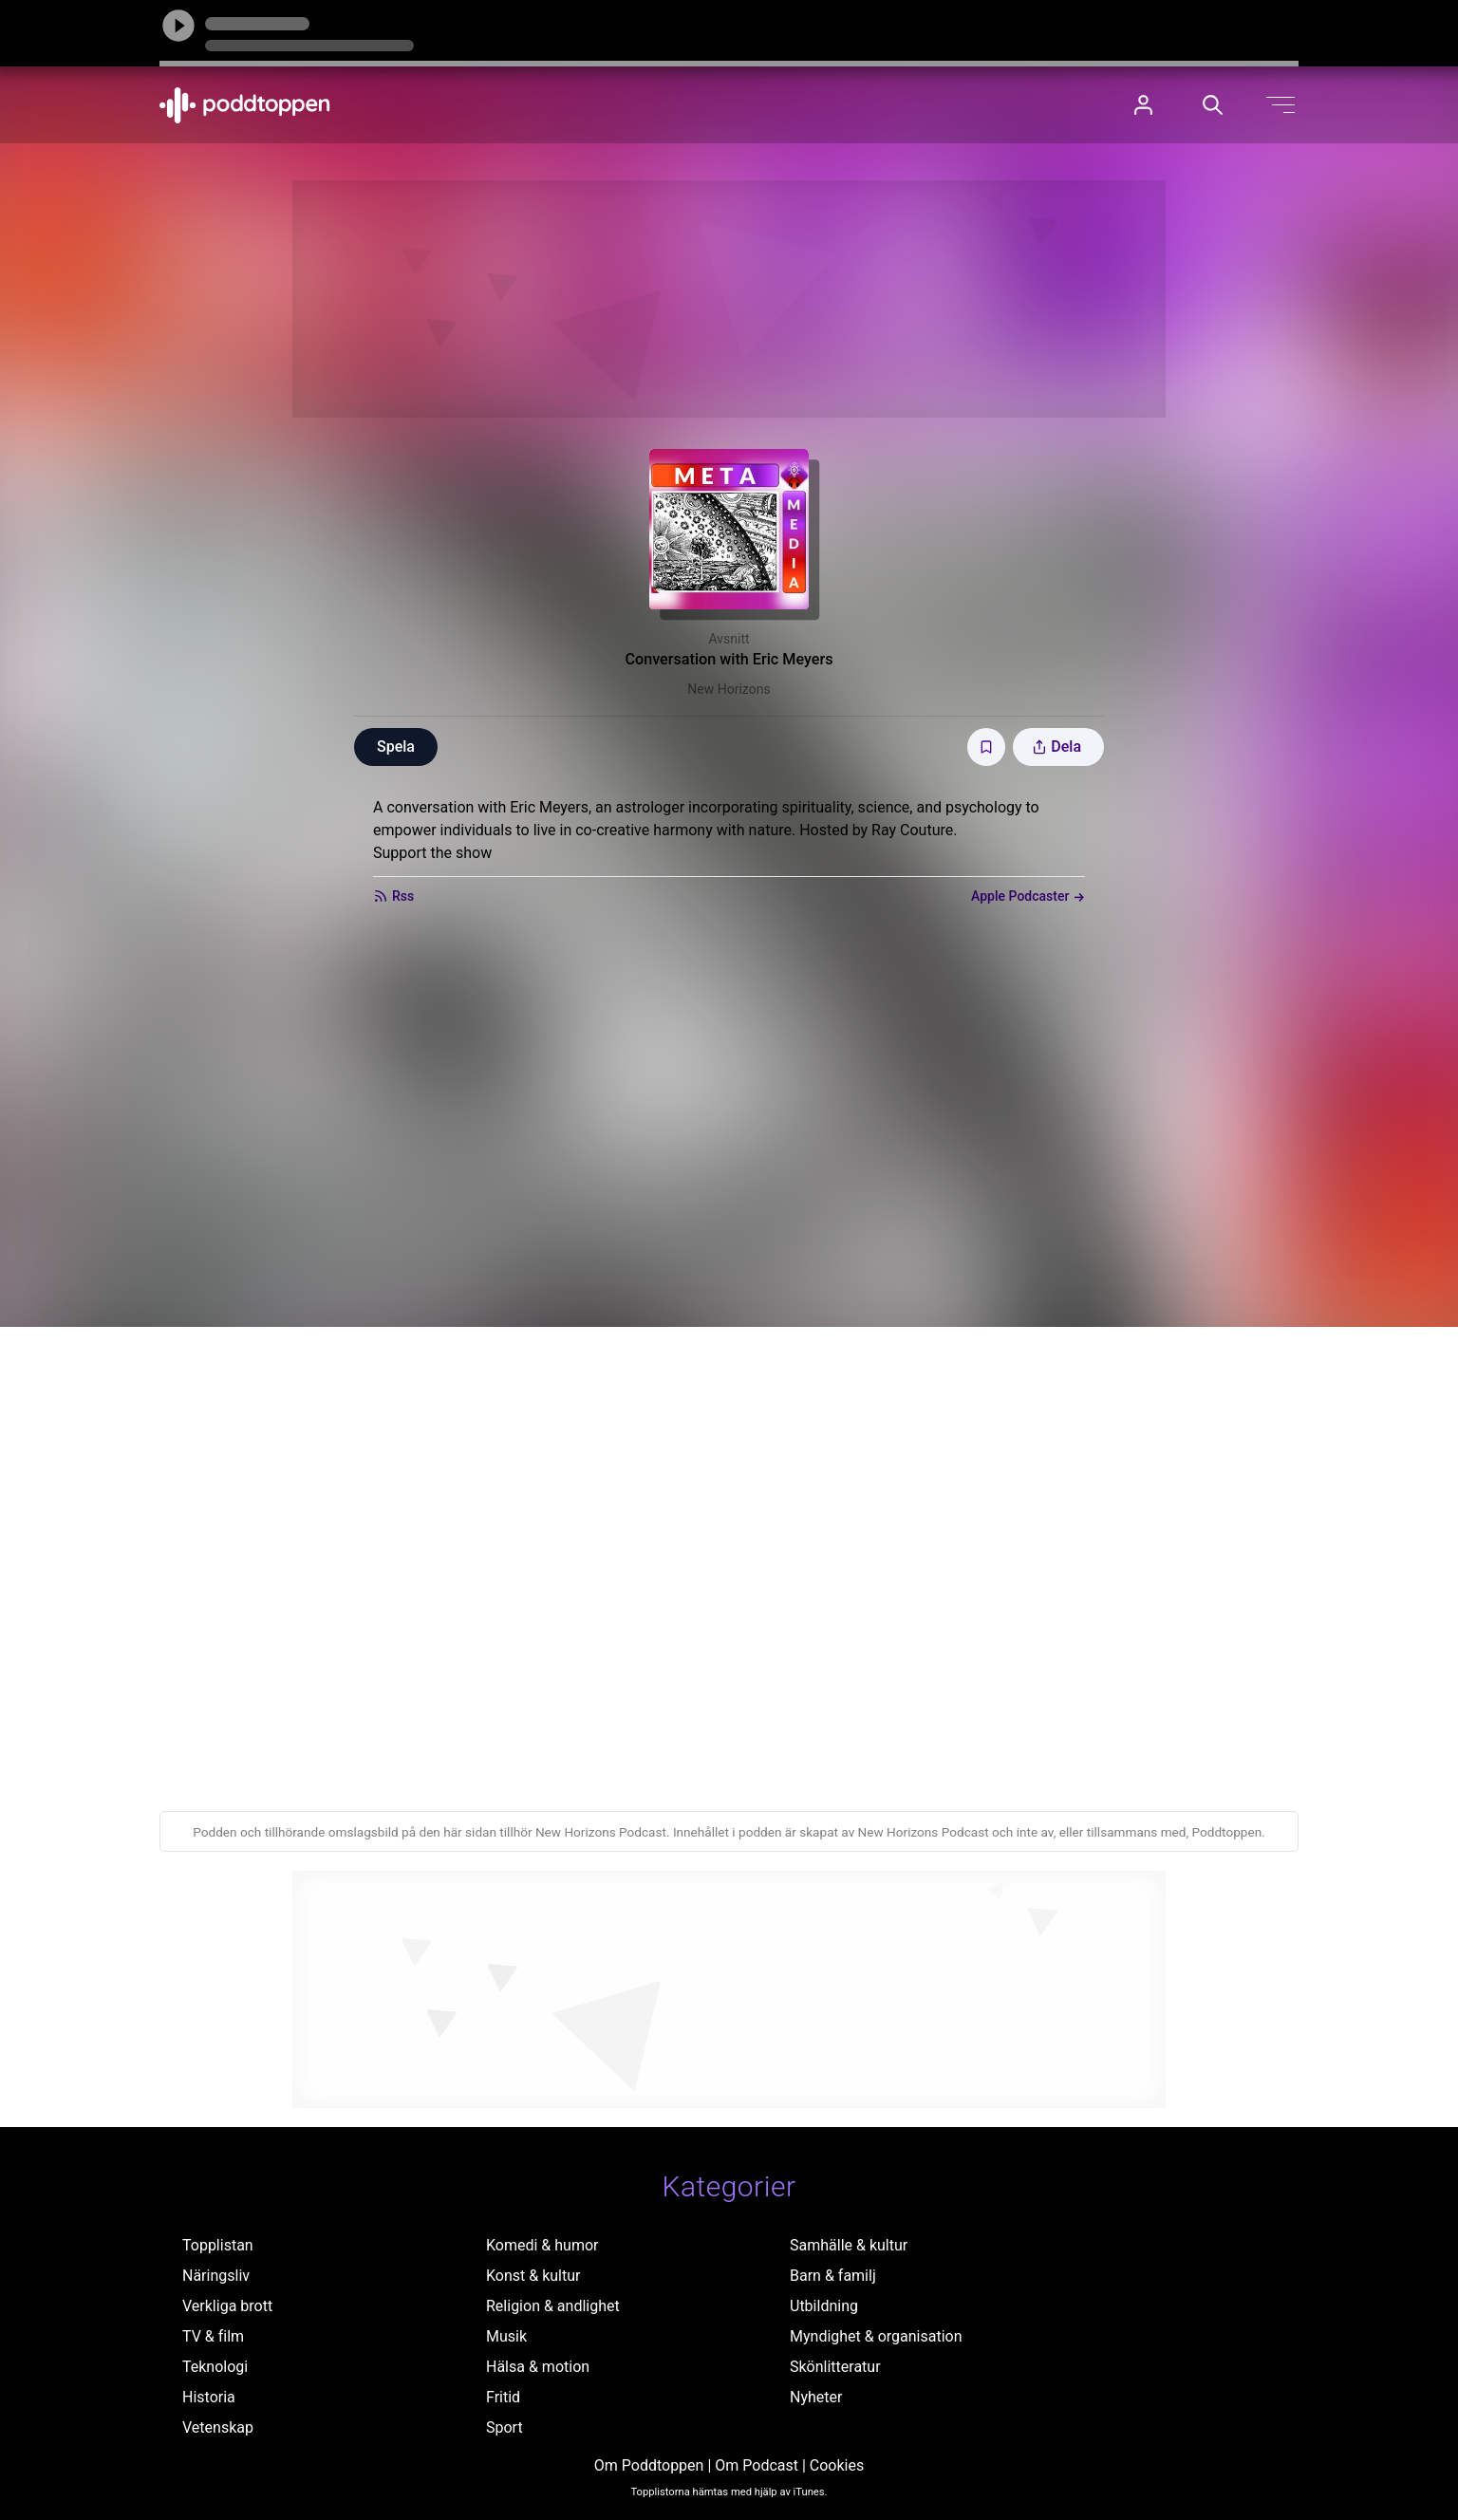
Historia (208, 2397)
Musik (506, 2336)
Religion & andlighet (553, 2306)
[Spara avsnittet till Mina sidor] (986, 747)
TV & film (213, 2336)
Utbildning (824, 2306)
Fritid (503, 2397)
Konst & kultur (533, 2276)
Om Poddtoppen (649, 2465)
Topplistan (217, 2245)
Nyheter (816, 2397)
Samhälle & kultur (848, 2245)
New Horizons (728, 689)
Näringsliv (216, 2276)
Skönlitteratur (835, 2367)
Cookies (837, 2465)
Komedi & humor (542, 2245)
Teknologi (215, 2367)
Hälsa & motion (537, 2367)
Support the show (432, 853)
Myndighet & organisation (876, 2336)
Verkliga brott (227, 2306)
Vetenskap (217, 2427)
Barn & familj (833, 2276)
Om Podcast (756, 2465)
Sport (504, 2427)
